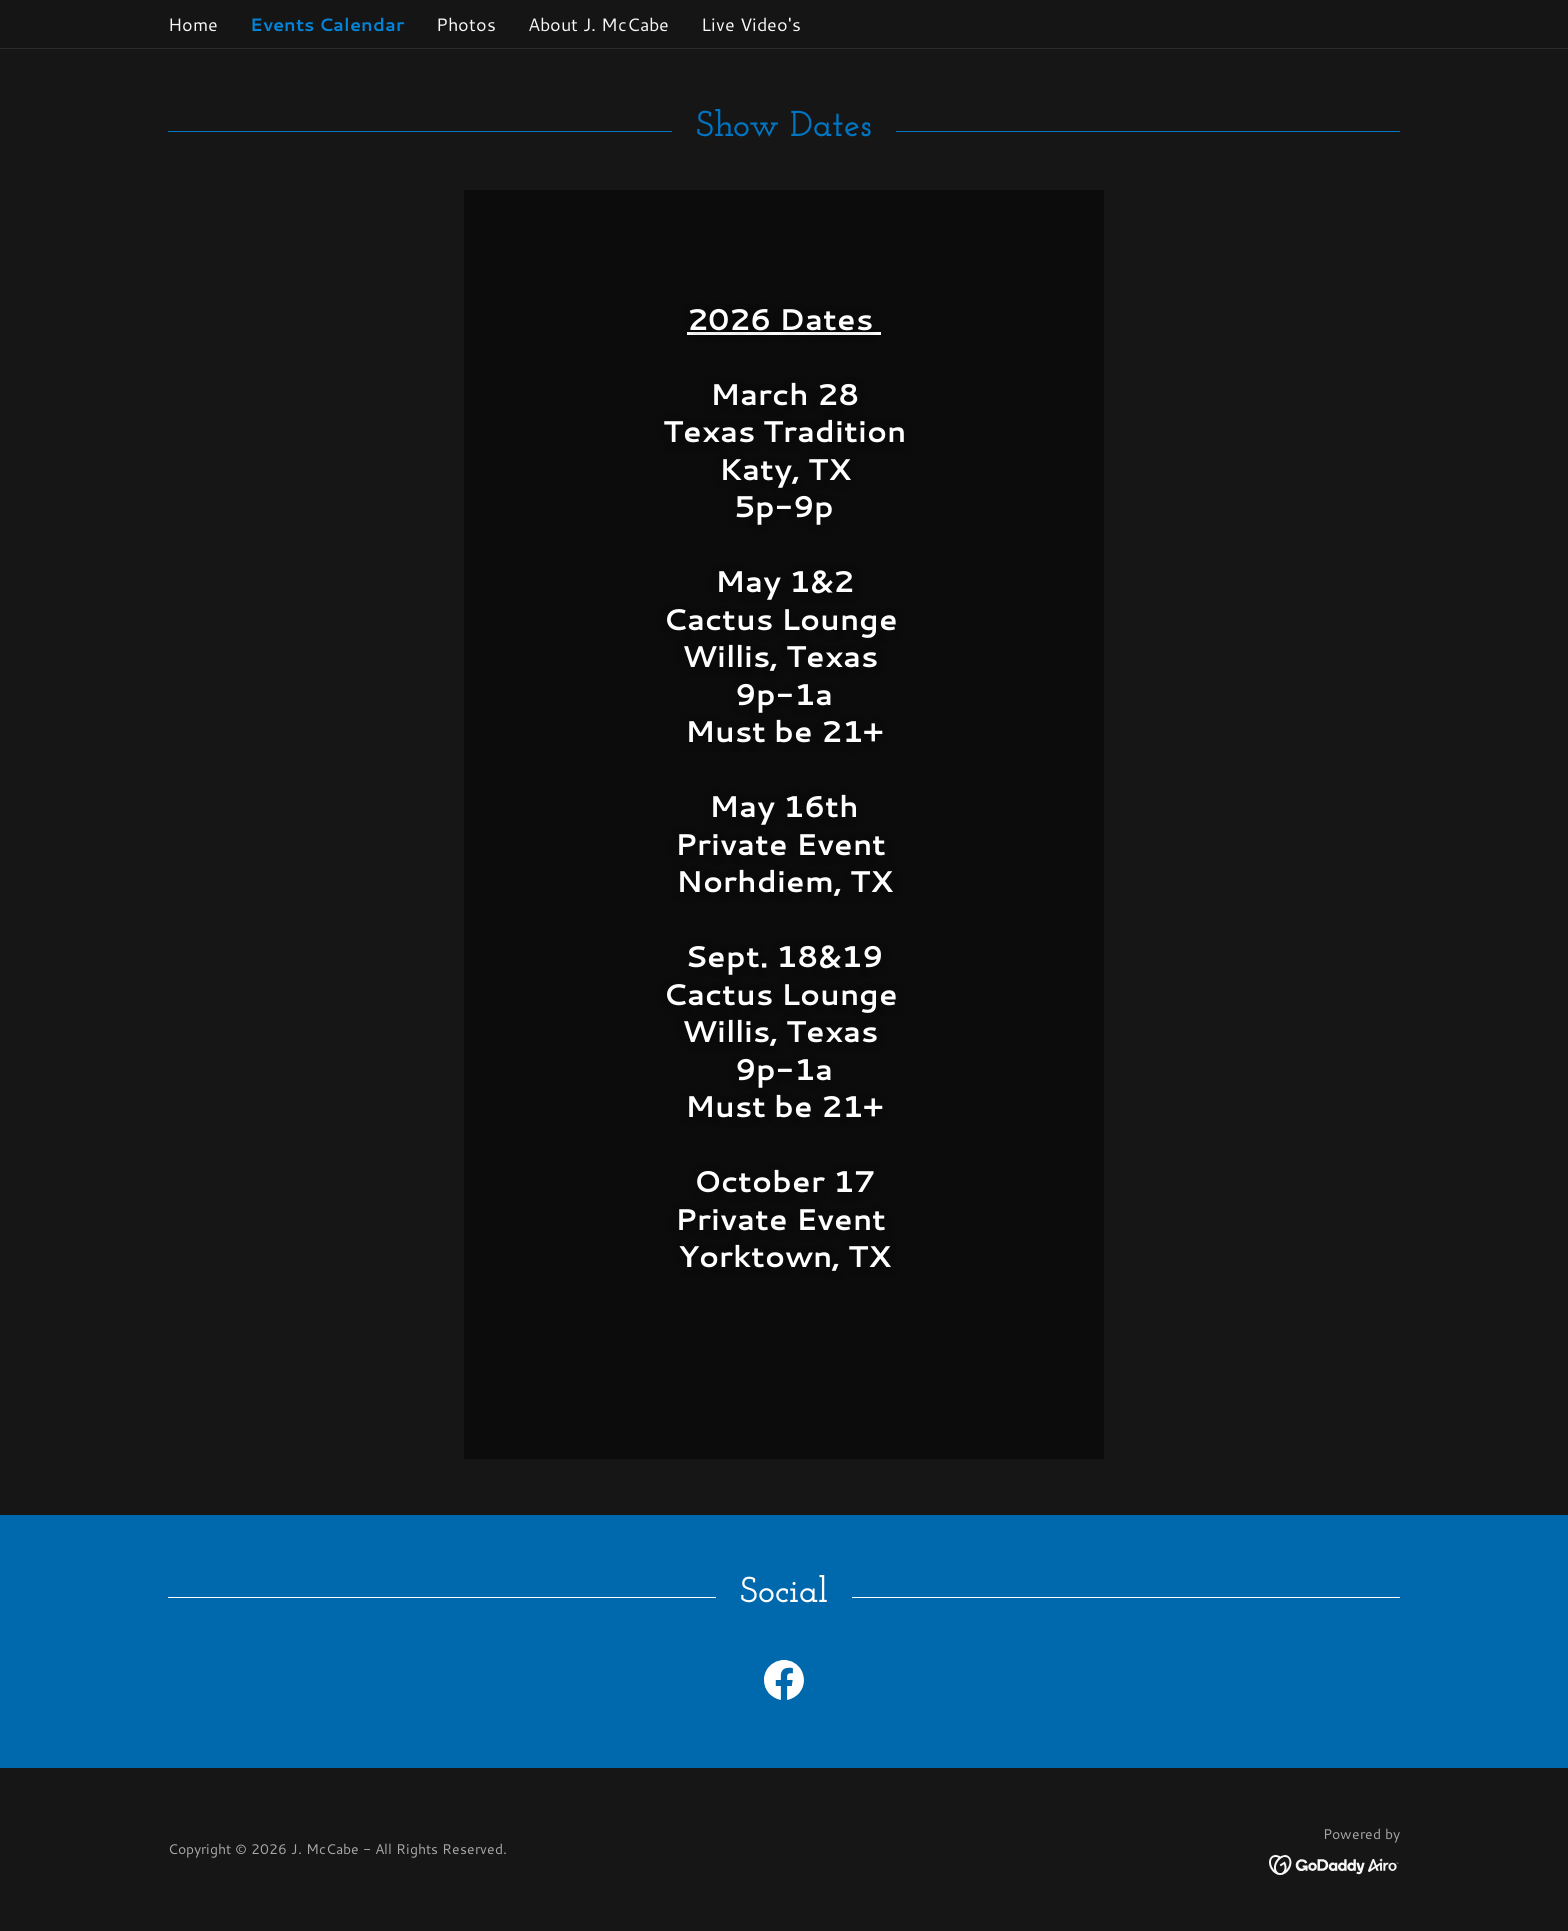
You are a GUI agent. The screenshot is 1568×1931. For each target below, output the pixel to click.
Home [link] (193, 24)
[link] (784, 1684)
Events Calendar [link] (327, 24)
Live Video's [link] (751, 24)
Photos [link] (466, 24)
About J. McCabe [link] (598, 24)
